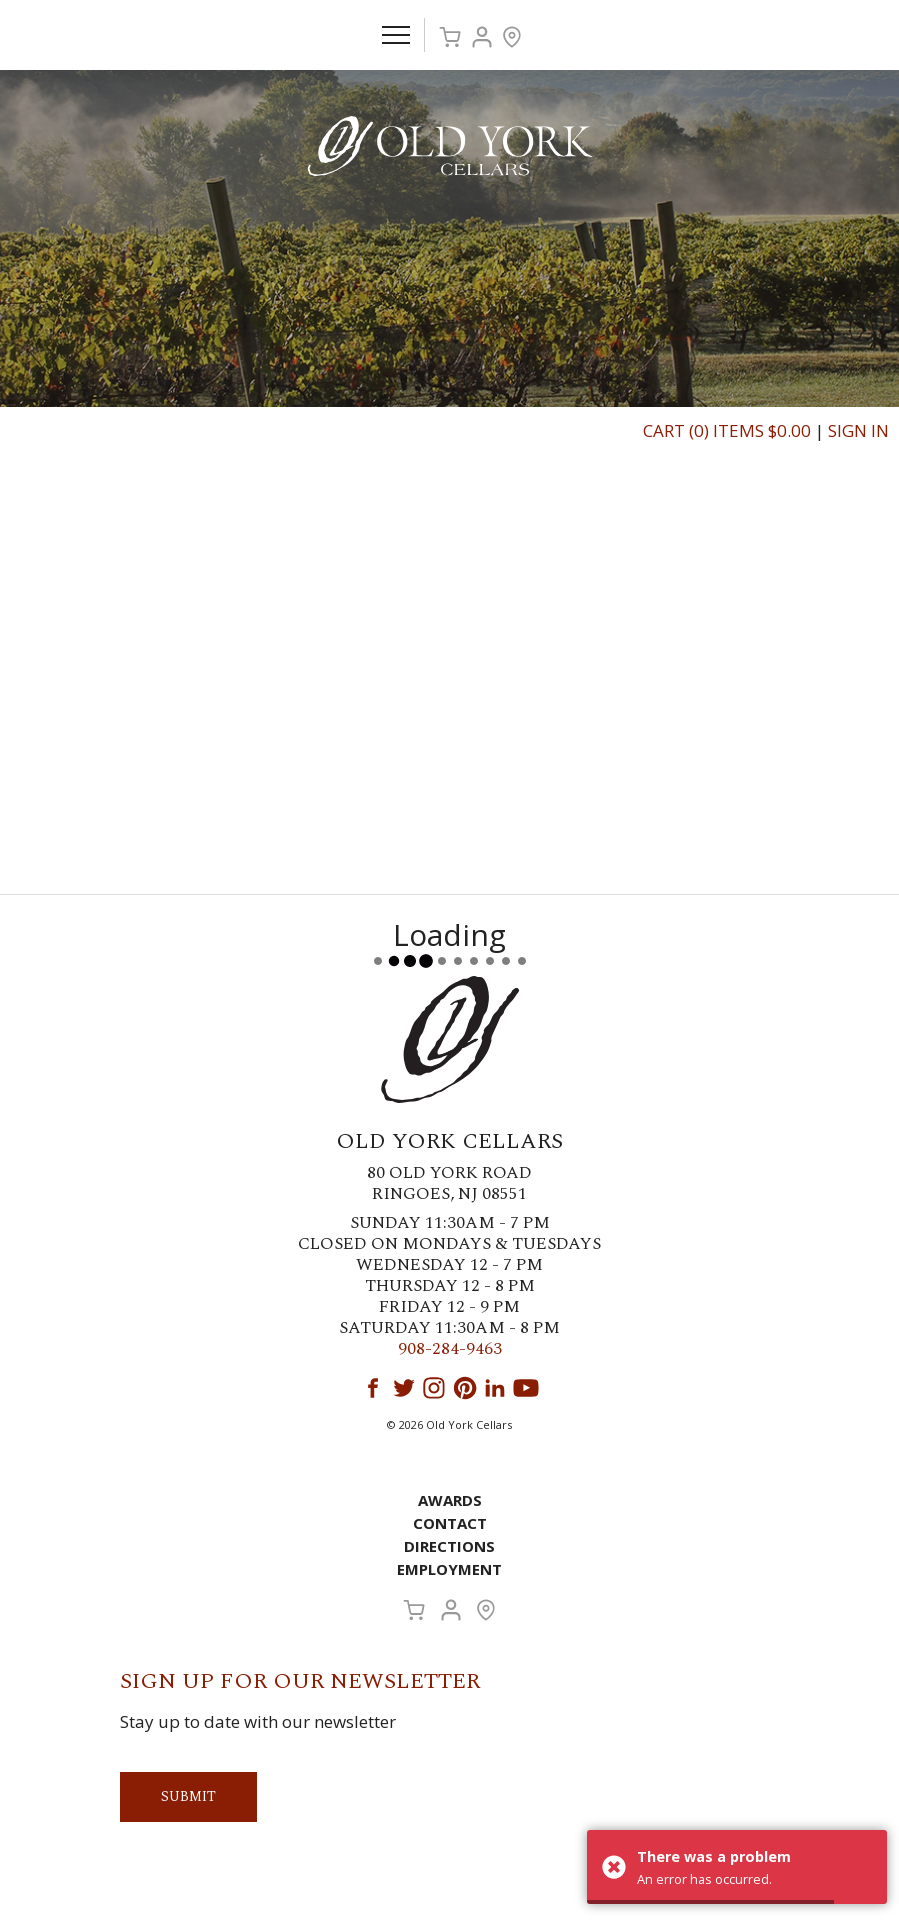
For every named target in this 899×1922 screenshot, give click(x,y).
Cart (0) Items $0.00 (727, 430)
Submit (188, 1796)
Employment (449, 1569)
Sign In (858, 430)
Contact (450, 1523)
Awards (450, 1500)
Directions (449, 1546)
